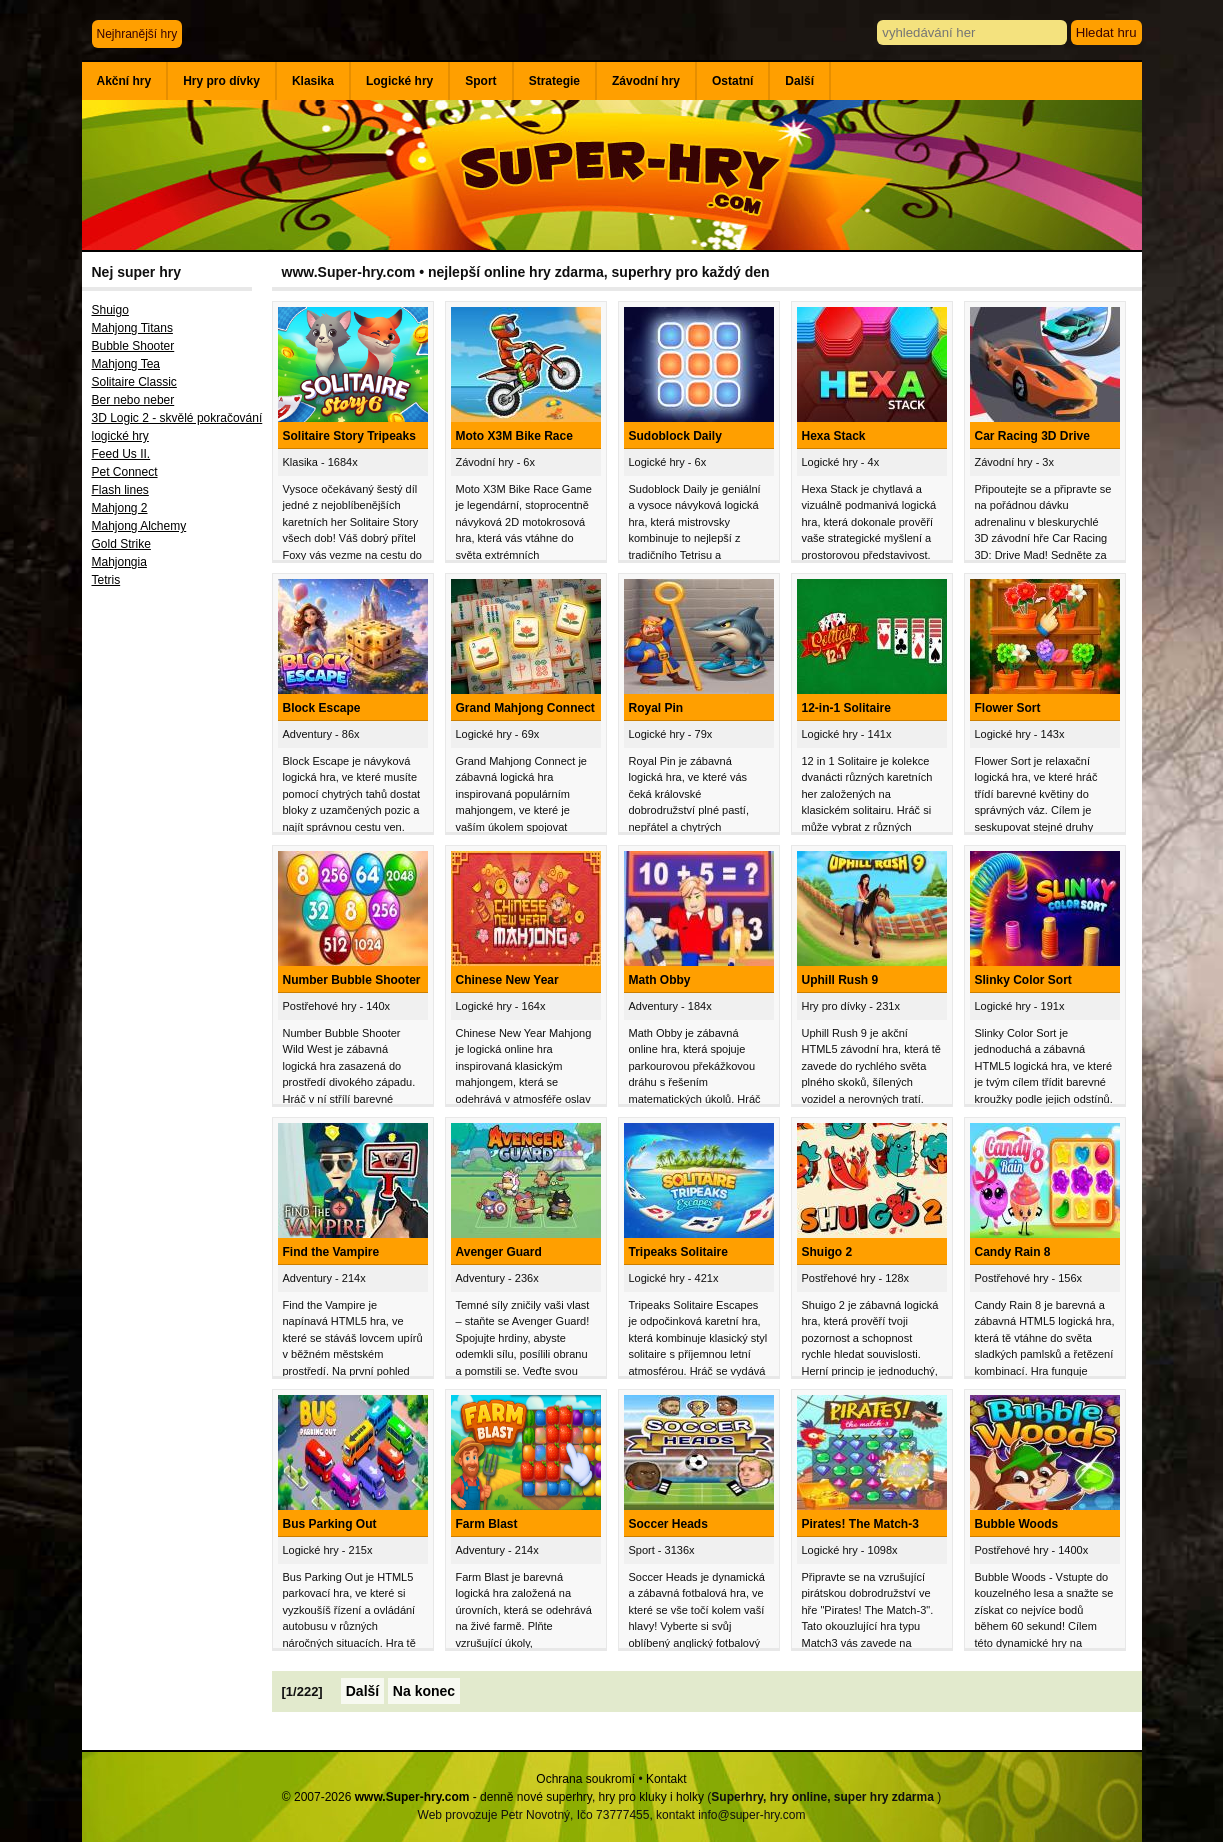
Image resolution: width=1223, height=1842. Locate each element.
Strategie (554, 81)
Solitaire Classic (134, 382)
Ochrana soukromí (585, 1779)
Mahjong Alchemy (139, 526)
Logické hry (399, 81)
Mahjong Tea (126, 364)
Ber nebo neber (133, 400)
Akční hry (124, 81)
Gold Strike (121, 544)
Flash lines (120, 490)
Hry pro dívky (221, 81)
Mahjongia (119, 562)
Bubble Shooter (133, 346)
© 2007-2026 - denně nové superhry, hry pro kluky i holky (493, 1797)
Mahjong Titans (132, 328)
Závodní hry (646, 81)
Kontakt (666, 1779)
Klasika (313, 81)
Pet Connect (125, 472)
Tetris (106, 580)
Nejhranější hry (137, 34)
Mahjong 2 (120, 508)
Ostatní (732, 81)
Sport (480, 81)
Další (799, 81)
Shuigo (110, 310)
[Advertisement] (177, 925)
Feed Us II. (121, 454)
